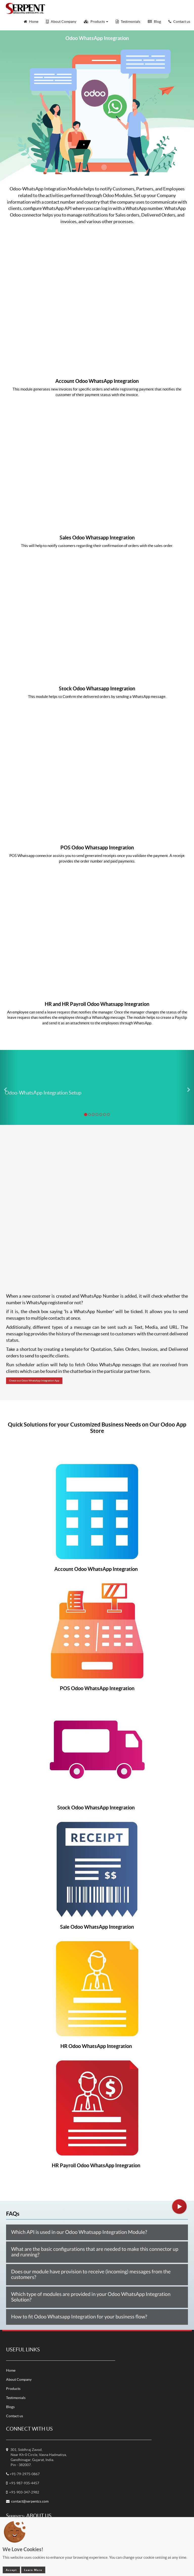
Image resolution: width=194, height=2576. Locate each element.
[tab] (97, 2232)
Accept (11, 2569)
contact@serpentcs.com (29, 2501)
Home (10, 2370)
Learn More (33, 2569)
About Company (19, 2379)
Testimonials (16, 2398)
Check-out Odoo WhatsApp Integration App (34, 1380)
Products (13, 2389)
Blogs (10, 2407)
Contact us (14, 2416)
